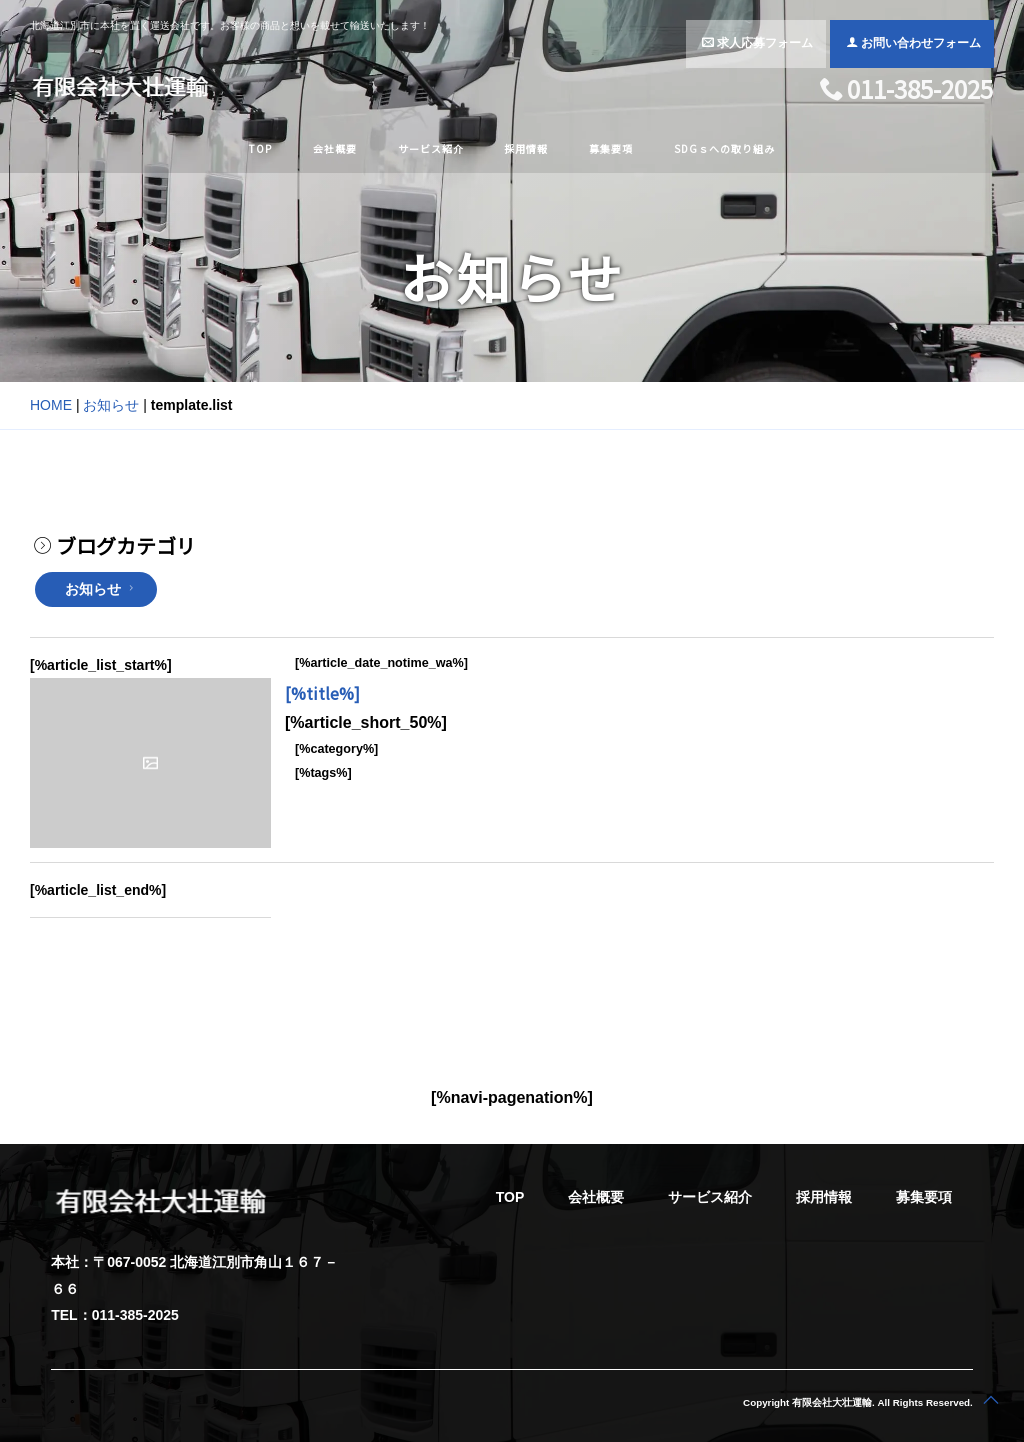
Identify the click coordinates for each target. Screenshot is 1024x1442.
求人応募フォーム (757, 43)
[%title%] (322, 693)
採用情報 (526, 148)
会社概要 (335, 148)
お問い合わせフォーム (913, 43)
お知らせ (111, 405)
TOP (260, 148)
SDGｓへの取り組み (724, 148)
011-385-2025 (906, 91)
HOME (51, 405)
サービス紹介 (431, 148)
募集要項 (611, 148)
